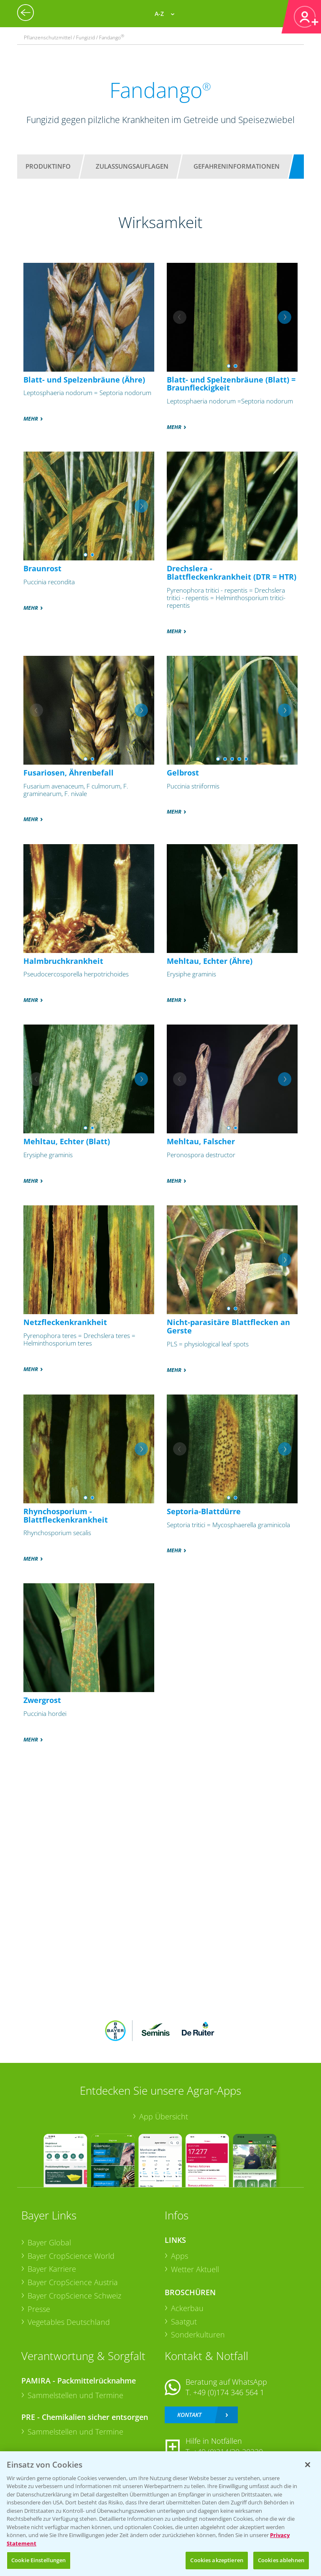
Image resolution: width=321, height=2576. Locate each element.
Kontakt (189, 2415)
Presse (39, 2309)
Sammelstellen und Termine (75, 2395)
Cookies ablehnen (281, 2560)
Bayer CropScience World (71, 2256)
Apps (179, 2256)
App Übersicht (163, 2116)
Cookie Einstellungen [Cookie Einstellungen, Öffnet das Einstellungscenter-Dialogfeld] (38, 2560)
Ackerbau (187, 2308)
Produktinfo (48, 166)
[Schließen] (307, 2464)
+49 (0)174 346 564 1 (228, 2392)
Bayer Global (49, 2242)
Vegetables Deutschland (69, 2322)
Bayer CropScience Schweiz (74, 2296)
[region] (160, 2513)
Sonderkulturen (198, 2334)
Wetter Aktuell (195, 2269)
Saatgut (184, 2322)
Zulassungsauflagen (132, 166)
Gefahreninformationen (237, 166)
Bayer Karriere (52, 2269)
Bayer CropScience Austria (73, 2282)
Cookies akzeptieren (216, 2560)
